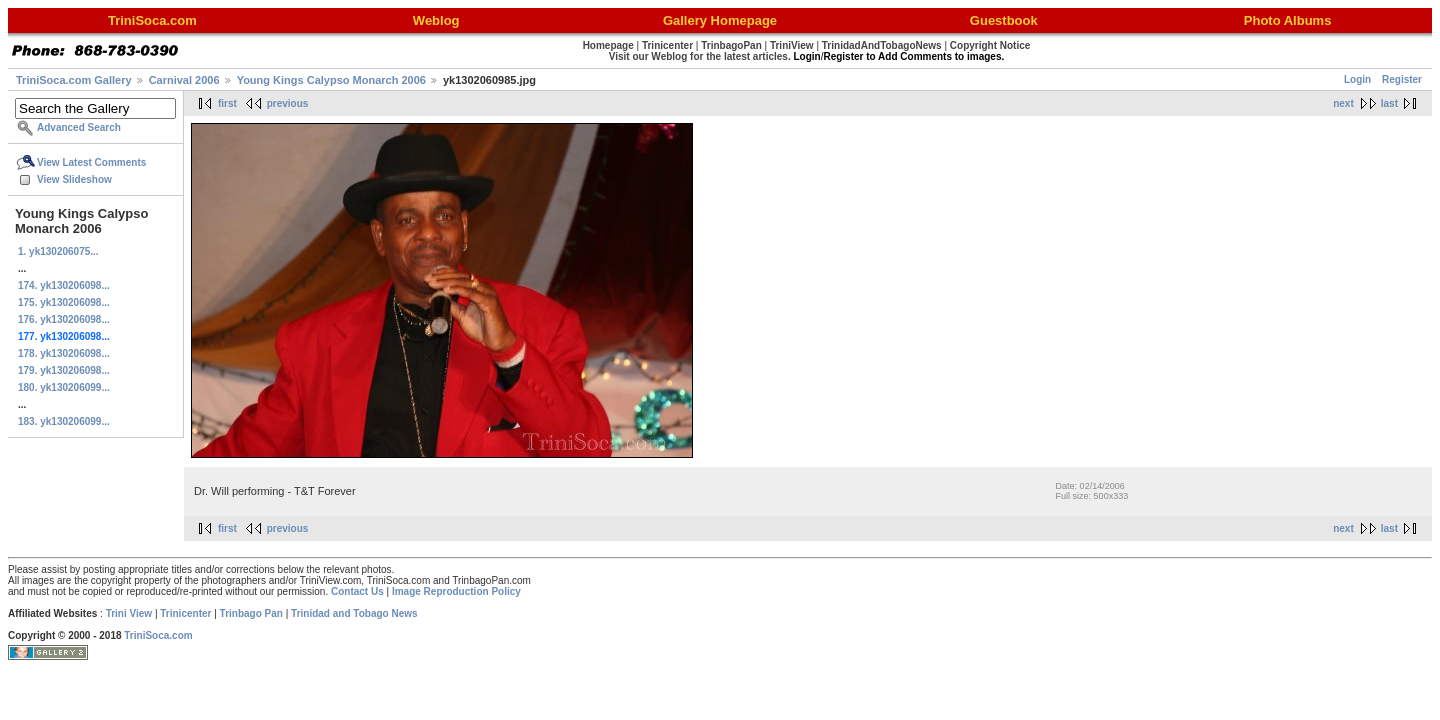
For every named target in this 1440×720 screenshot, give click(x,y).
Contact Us (357, 591)
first (227, 103)
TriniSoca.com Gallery (74, 80)
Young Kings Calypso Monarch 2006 (331, 80)
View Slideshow (74, 179)
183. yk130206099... (64, 421)
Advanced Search (79, 127)
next (1343, 103)
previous (288, 103)
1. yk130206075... (58, 251)
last (1389, 103)
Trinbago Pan (251, 613)
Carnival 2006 (184, 80)
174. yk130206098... (64, 285)
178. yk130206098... (64, 353)
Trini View (129, 613)
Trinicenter (185, 613)
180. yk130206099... (64, 387)
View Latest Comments (91, 162)
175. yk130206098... (64, 302)
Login (1357, 79)
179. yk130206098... (64, 370)
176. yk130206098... (64, 319)
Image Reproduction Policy (456, 591)
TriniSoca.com (158, 635)
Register (1402, 79)
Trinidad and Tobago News (354, 613)
